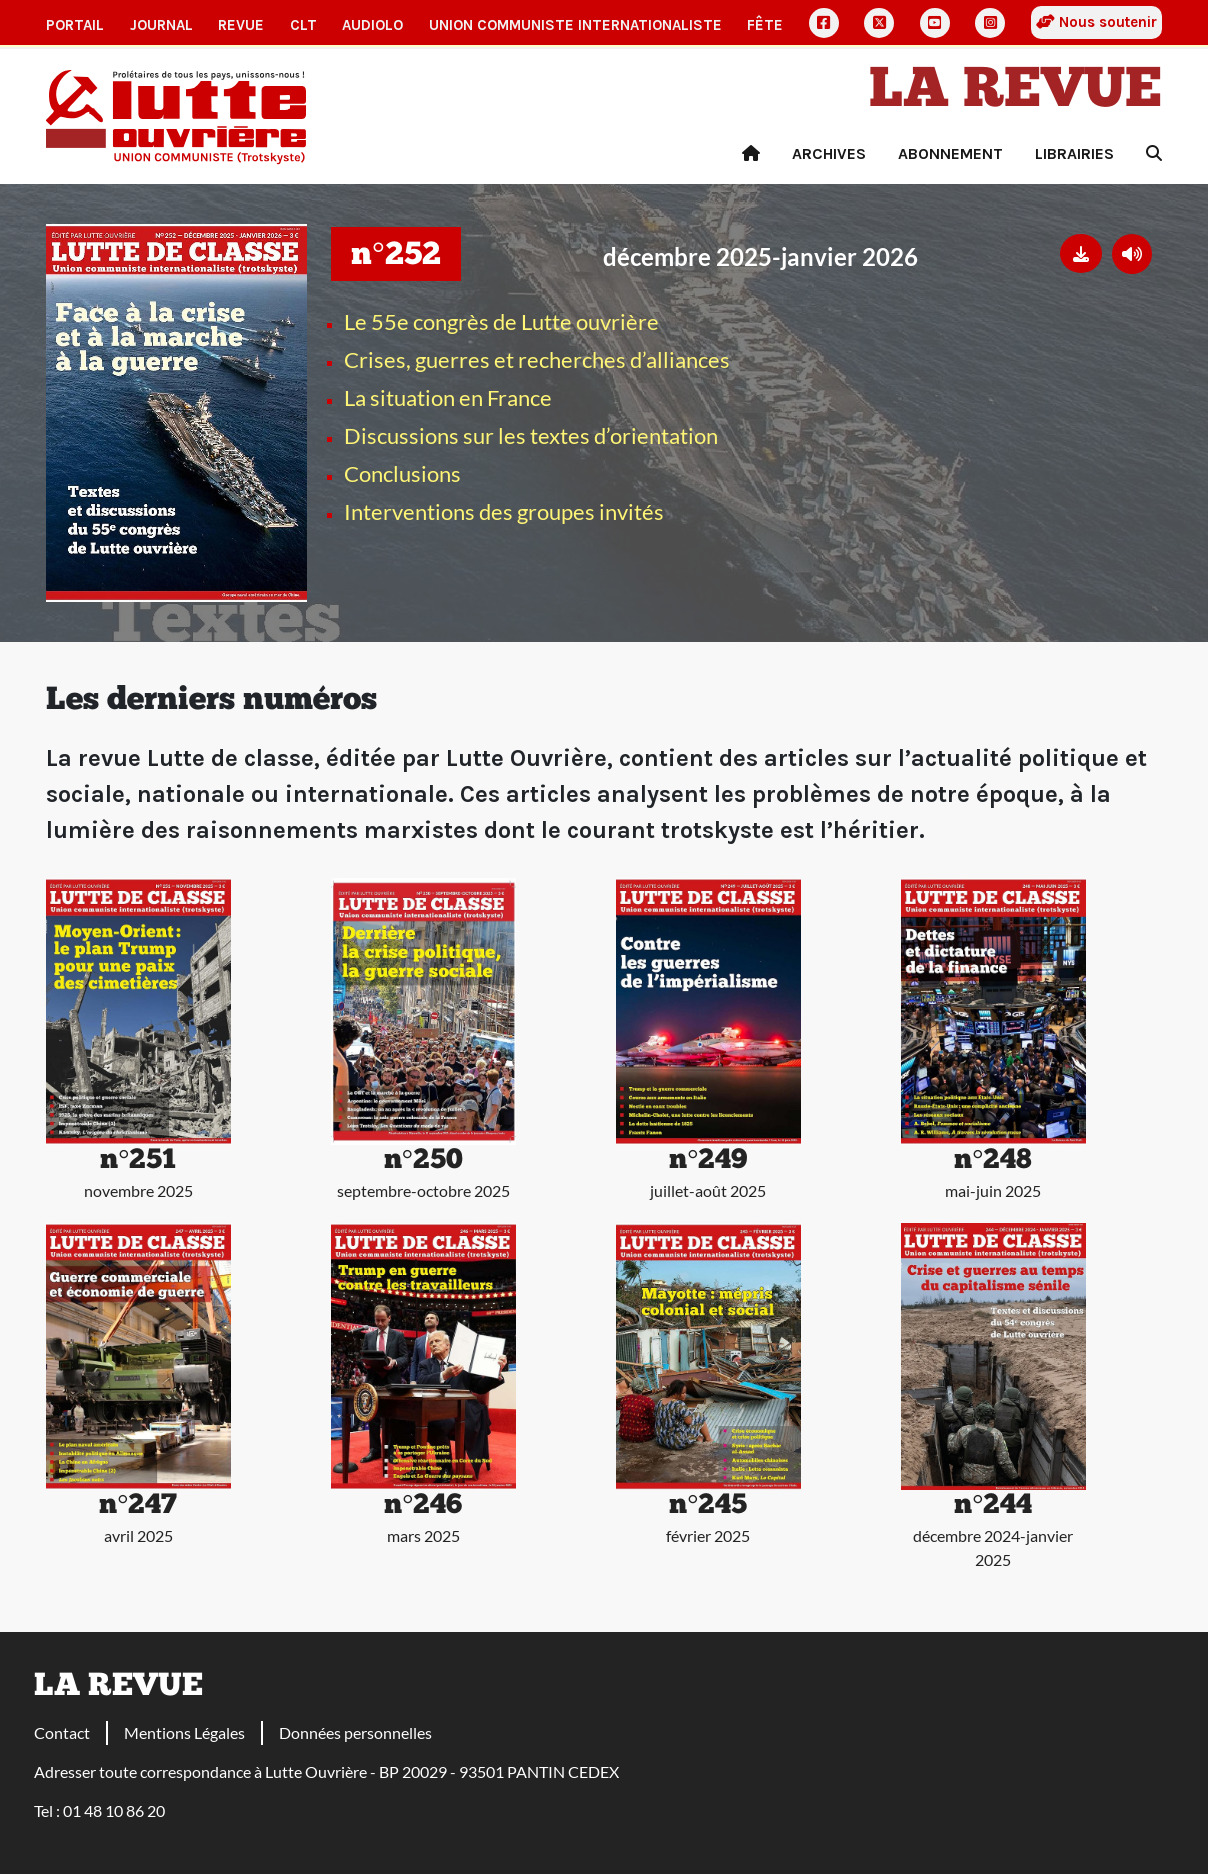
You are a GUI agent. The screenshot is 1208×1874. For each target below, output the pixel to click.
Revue (241, 25)
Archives (829, 153)
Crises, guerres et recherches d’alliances (537, 359)
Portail (75, 25)
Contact (62, 1732)
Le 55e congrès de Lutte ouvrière (501, 321)
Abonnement (950, 153)
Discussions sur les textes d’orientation (531, 435)
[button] (1081, 253)
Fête (765, 25)
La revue (1015, 92)
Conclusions (402, 473)
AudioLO (372, 25)
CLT (303, 25)
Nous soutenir (1096, 22)
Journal (161, 25)
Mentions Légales (184, 1732)
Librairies (1074, 153)
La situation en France (448, 397)
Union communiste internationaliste (575, 25)
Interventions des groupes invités (504, 511)
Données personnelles (355, 1732)
